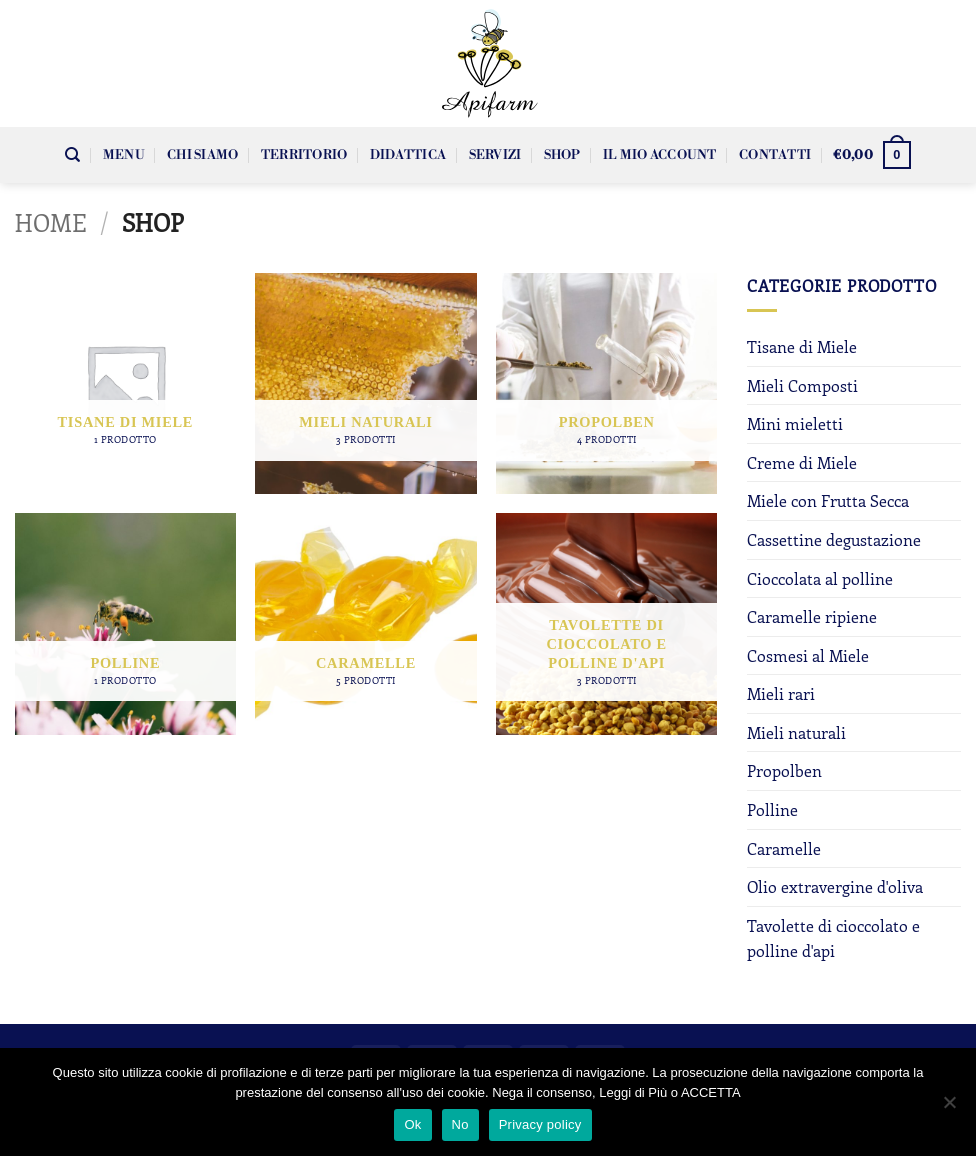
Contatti (775, 155)
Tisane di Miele (802, 346)
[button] (871, 155)
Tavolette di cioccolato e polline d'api (833, 938)
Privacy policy (540, 1124)
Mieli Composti (802, 385)
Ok (412, 1124)
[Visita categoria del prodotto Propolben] (606, 383)
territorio (304, 155)
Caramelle (784, 848)
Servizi (495, 155)
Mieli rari (781, 693)
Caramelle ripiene (812, 616)
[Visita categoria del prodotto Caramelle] (365, 623)
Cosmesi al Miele (808, 655)
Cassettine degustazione (834, 539)
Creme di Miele (802, 462)
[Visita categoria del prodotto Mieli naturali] (365, 383)
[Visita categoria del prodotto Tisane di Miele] (125, 383)
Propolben (784, 770)
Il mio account (660, 155)
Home (51, 222)
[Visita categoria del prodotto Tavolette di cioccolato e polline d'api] (606, 623)
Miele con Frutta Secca (828, 500)
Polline (772, 809)
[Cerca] (72, 155)
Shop (562, 155)
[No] (949, 1108)
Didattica (408, 155)
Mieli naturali (796, 732)
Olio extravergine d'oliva (835, 886)
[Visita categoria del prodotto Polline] (125, 623)
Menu (124, 155)
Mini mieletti (795, 423)
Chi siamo (202, 155)
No (460, 1124)
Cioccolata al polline (820, 578)
